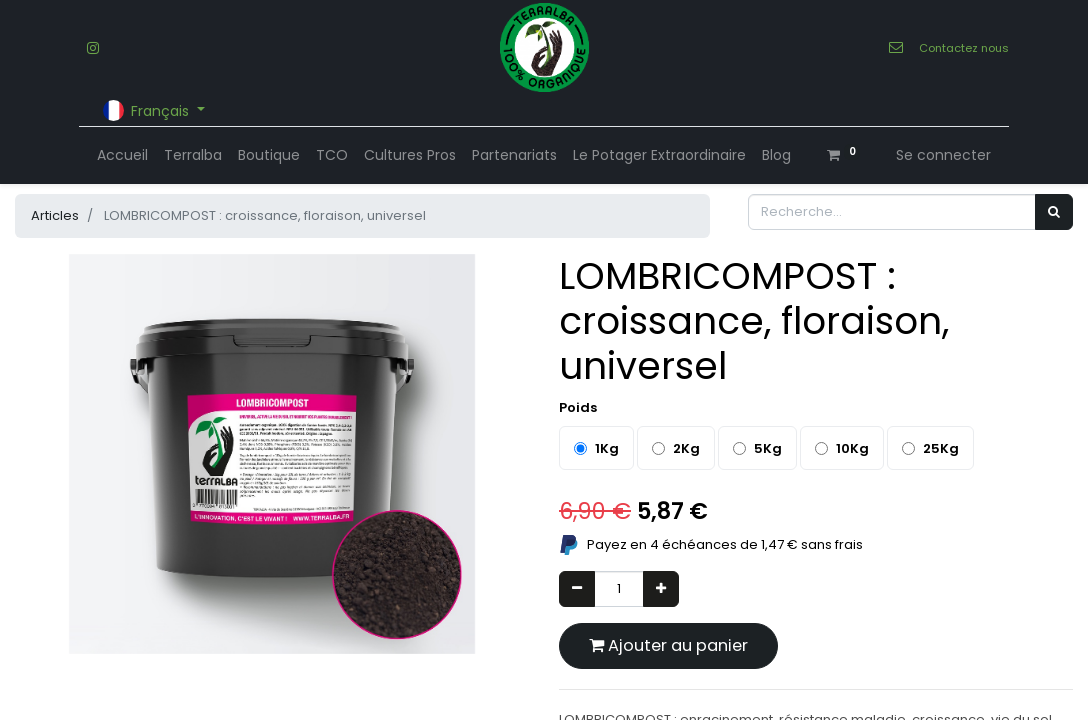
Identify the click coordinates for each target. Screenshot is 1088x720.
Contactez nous (964, 48)
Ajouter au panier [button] (668, 645)
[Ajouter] (661, 589)
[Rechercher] (1054, 212)
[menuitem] (122, 155)
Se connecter (943, 155)
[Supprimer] (577, 589)
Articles (55, 215)
